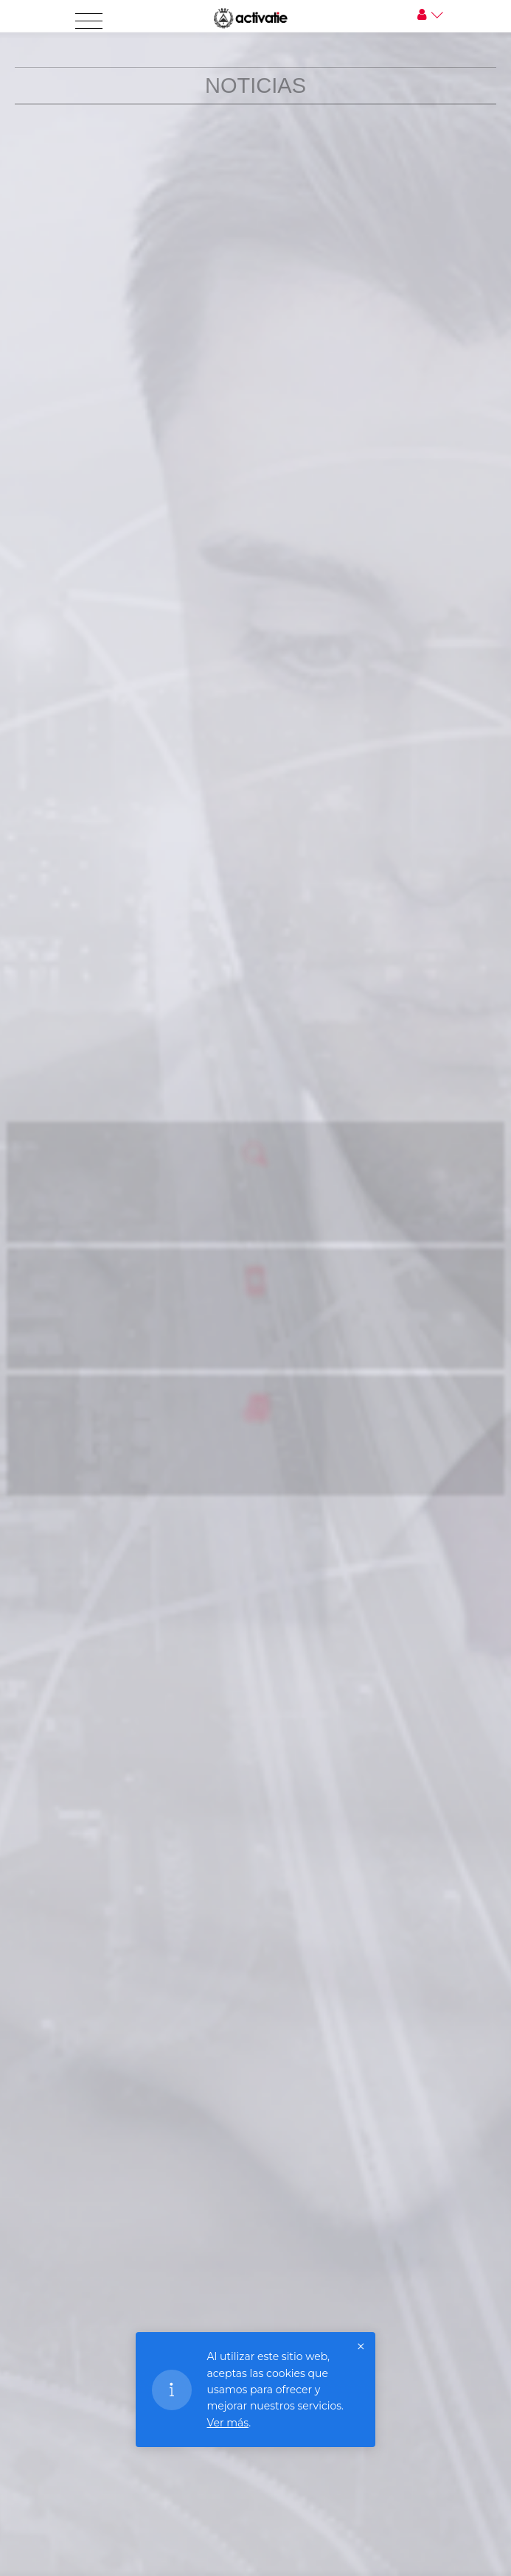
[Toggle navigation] (89, 21)
